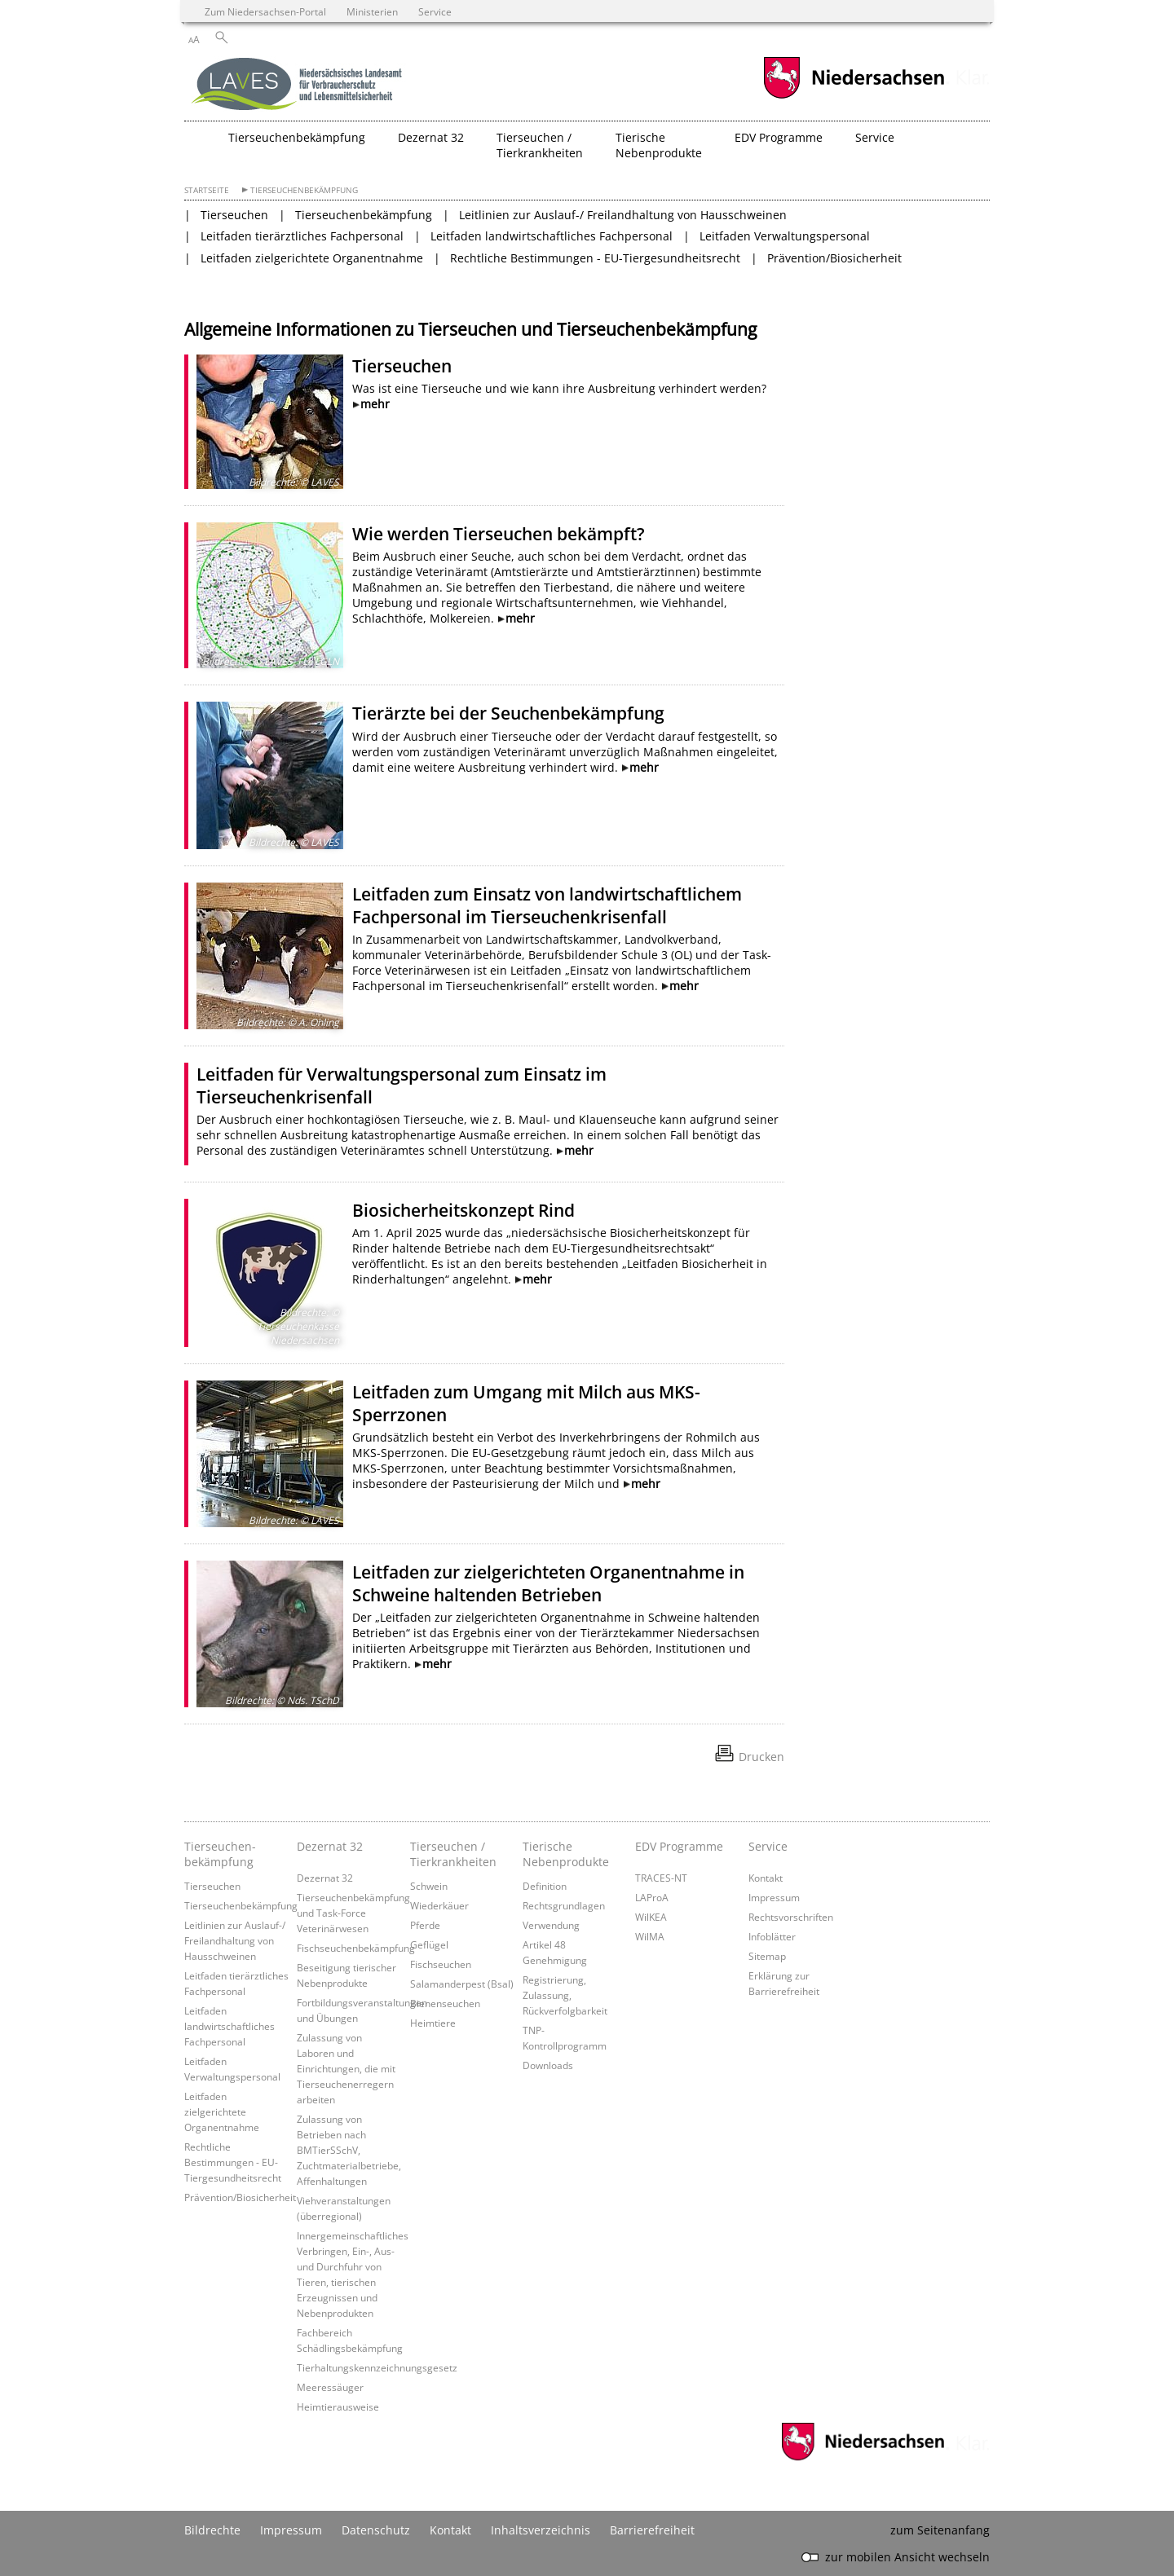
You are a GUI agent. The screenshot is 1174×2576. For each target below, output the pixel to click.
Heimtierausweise (338, 2406)
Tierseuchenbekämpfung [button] (296, 137)
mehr (375, 404)
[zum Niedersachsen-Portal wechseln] (853, 96)
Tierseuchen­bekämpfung (220, 1853)
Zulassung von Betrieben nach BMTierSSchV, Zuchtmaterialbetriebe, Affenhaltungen (349, 2149)
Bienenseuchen (445, 2003)
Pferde (425, 1924)
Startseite (206, 190)
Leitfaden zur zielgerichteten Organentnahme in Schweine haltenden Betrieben (548, 1583)
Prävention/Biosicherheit (834, 258)
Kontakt (765, 1877)
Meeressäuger (330, 2386)
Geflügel (429, 1944)
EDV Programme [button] (779, 137)
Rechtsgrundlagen (564, 1905)
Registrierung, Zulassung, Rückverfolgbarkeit (565, 1995)
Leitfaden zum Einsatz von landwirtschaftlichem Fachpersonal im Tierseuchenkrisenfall (547, 905)
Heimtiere (433, 2022)
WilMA (649, 1936)
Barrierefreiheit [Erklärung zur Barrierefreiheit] (652, 2530)
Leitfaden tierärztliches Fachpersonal (302, 236)
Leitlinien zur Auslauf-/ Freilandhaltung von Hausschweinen (623, 214)
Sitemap (767, 1955)
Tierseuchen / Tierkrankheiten (453, 1853)
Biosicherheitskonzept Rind (463, 1210)
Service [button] (874, 137)
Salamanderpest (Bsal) (462, 1983)
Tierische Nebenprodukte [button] (659, 145)
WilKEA (651, 1916)
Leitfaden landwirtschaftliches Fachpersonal (551, 236)
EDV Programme (679, 1846)
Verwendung (551, 1924)
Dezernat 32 (330, 1846)
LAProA (652, 1897)
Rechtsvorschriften (790, 1916)
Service (768, 1846)
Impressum (774, 1897)
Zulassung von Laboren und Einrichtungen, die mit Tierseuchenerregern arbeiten (346, 2068)
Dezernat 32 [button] (431, 137)
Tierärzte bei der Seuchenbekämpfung (508, 713)
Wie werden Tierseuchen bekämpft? (498, 533)
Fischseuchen (440, 1964)
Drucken (761, 1756)
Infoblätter (772, 1936)
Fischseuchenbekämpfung (356, 1947)
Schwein (429, 1885)
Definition (545, 1885)
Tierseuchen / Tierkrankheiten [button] (540, 145)
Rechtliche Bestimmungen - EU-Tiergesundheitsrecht (595, 258)
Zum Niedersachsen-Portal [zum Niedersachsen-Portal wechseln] (265, 11)
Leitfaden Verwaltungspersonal (785, 236)
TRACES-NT (661, 1877)
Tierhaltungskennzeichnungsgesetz (377, 2367)
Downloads (548, 2065)
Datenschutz (376, 2530)
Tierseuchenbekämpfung (304, 190)
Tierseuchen (234, 214)
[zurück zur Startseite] (298, 85)
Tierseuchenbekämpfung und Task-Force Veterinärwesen (353, 1913)
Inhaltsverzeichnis (540, 2530)
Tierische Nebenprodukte (566, 1853)
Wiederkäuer (439, 1905)
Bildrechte (212, 2530)
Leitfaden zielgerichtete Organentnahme (312, 258)
